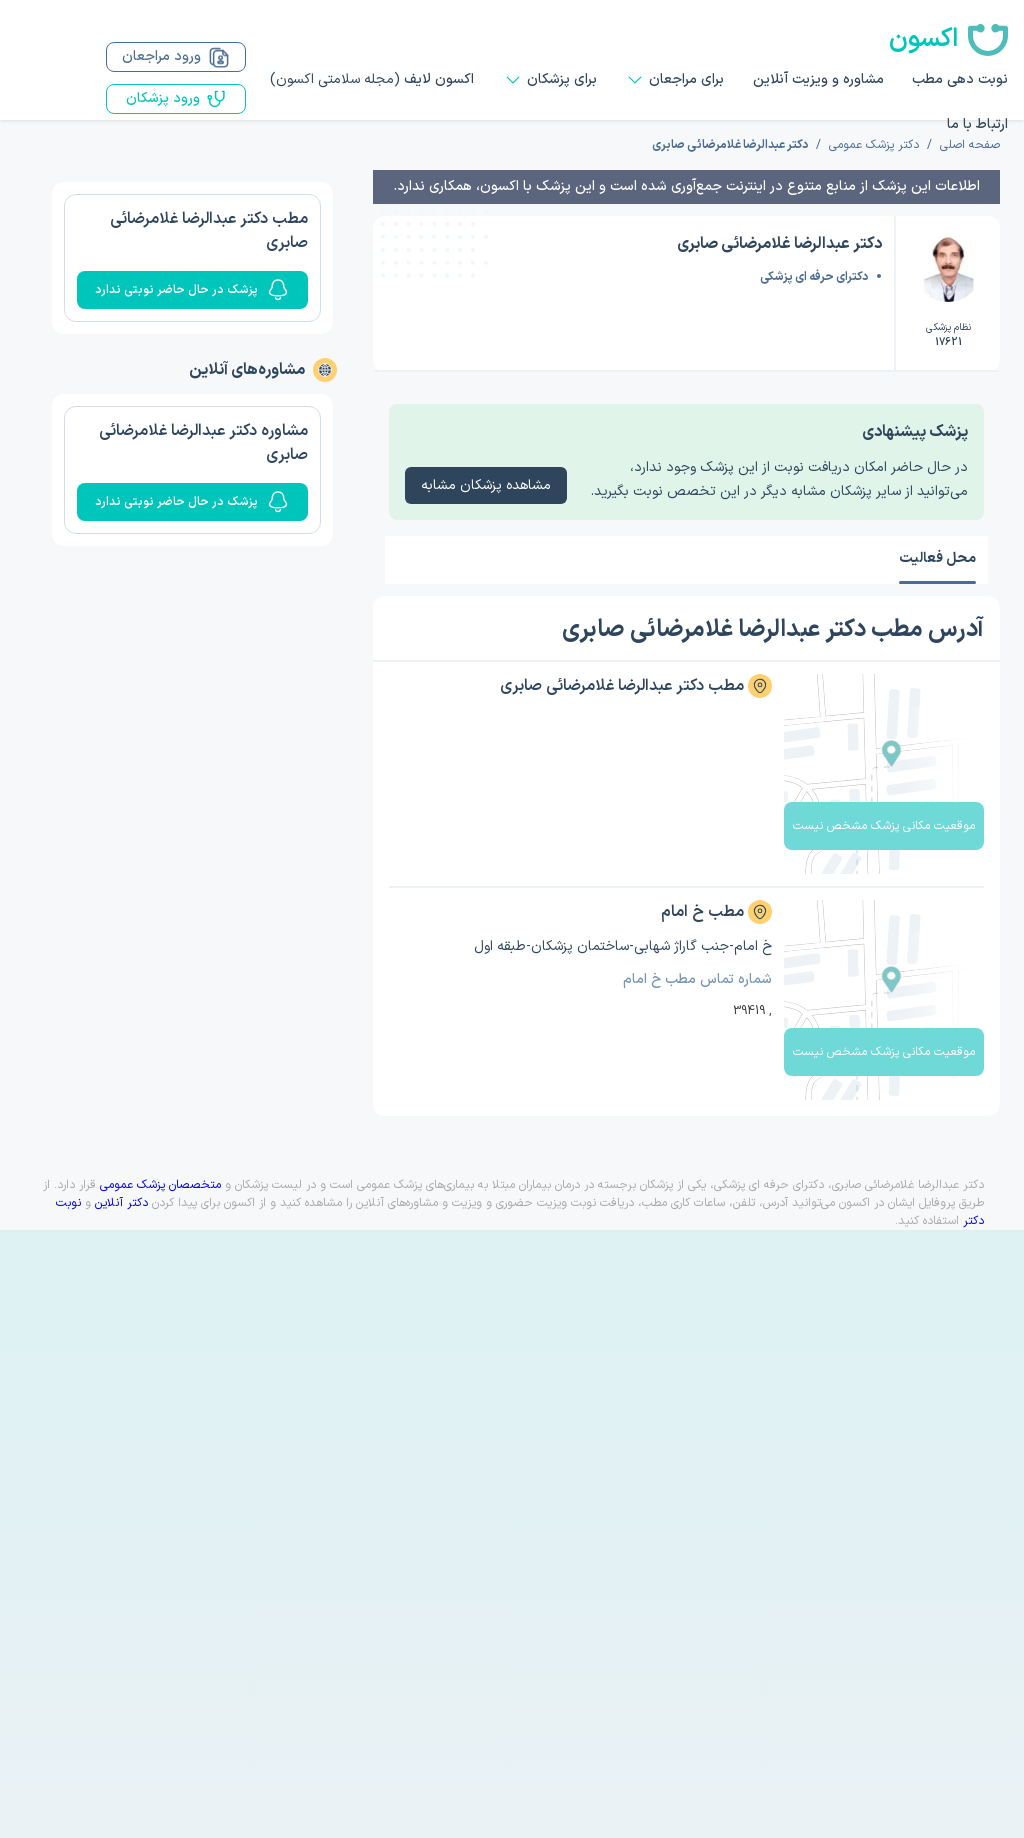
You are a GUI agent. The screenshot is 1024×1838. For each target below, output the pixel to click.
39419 (749, 1011)
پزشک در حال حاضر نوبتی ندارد (192, 290)
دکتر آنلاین (121, 1203)
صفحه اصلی (970, 145)
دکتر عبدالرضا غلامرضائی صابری (730, 145)
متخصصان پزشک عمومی (160, 1185)
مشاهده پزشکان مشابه (486, 485)
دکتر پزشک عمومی (874, 145)
